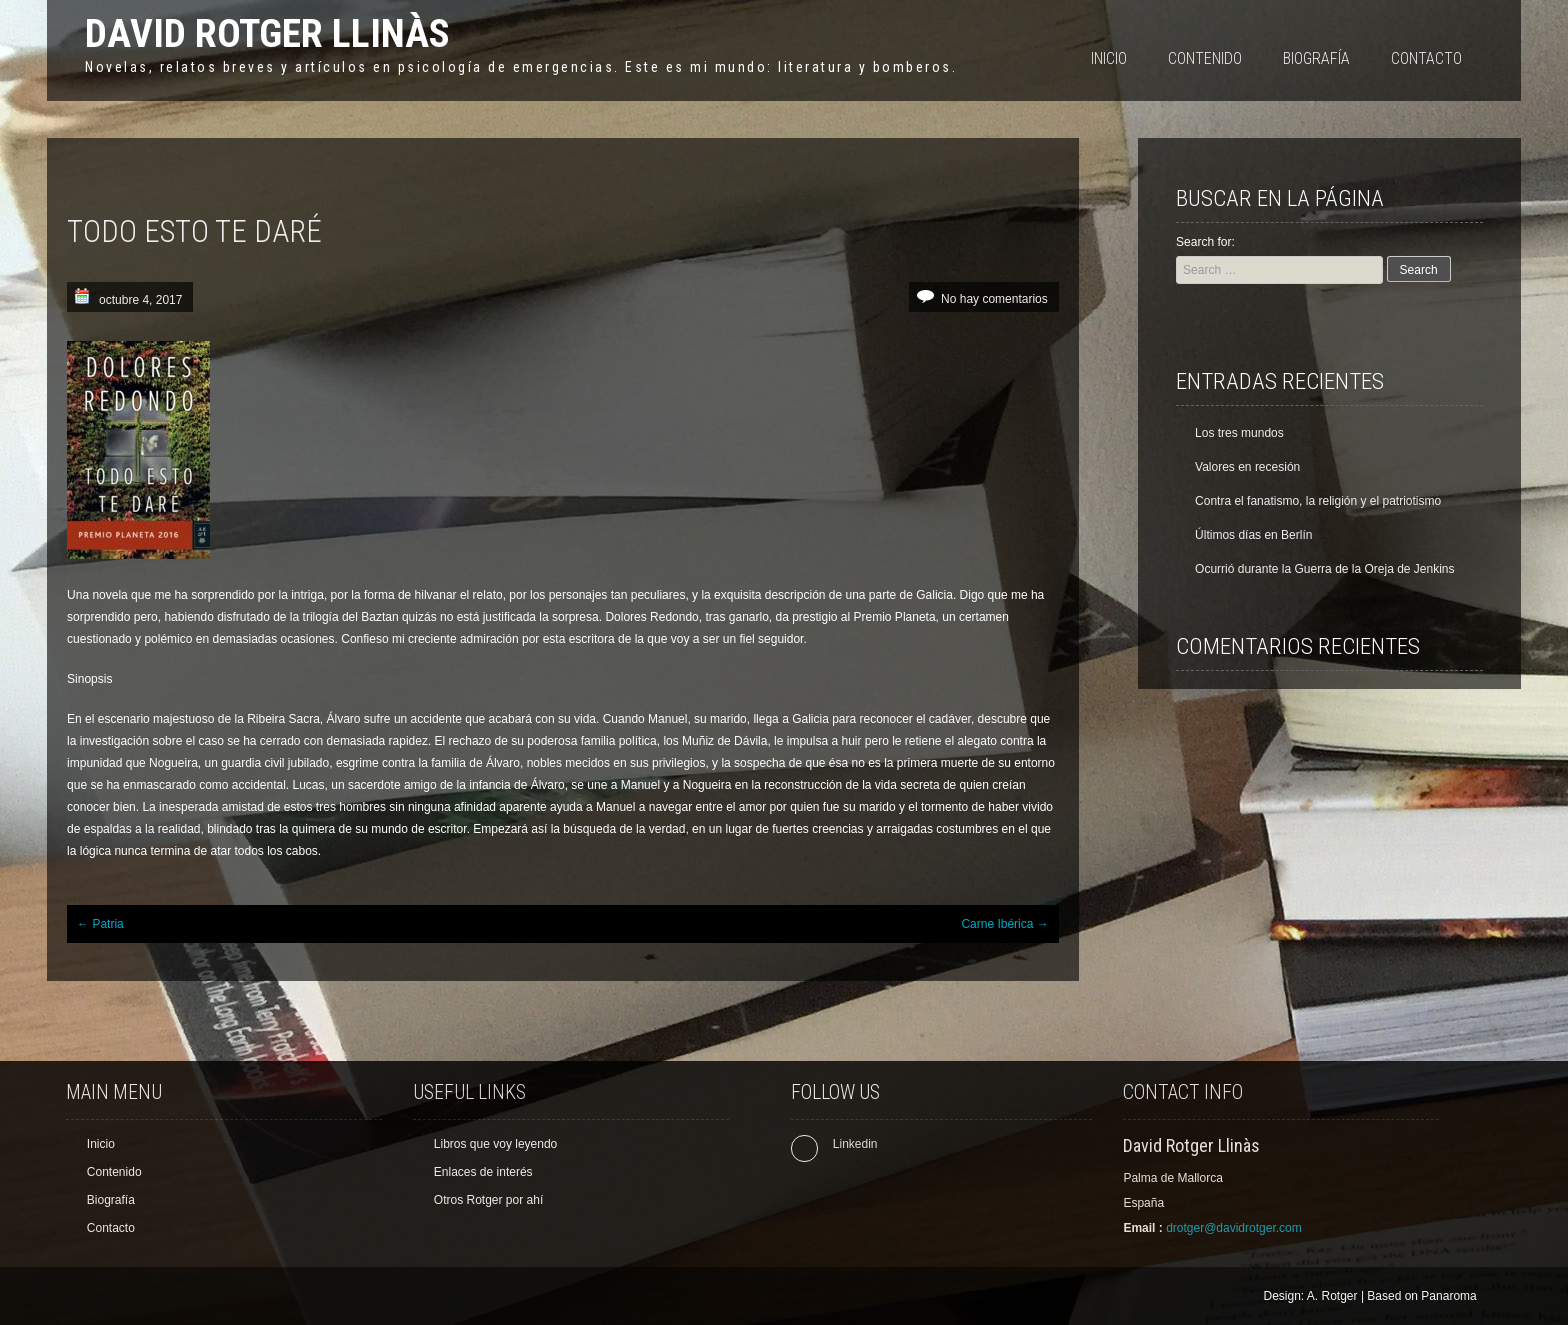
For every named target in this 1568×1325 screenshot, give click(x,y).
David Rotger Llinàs (267, 33)
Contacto (1426, 58)
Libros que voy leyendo (495, 1144)
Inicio (1109, 58)
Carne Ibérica (1004, 924)
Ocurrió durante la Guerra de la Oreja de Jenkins (1324, 569)
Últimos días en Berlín (1253, 535)
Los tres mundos (1239, 433)
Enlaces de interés (483, 1172)
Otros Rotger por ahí (488, 1200)
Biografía (1316, 58)
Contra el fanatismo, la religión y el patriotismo (1318, 501)
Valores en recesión (1247, 467)
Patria (100, 924)
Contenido (1205, 58)
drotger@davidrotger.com (1234, 1228)
